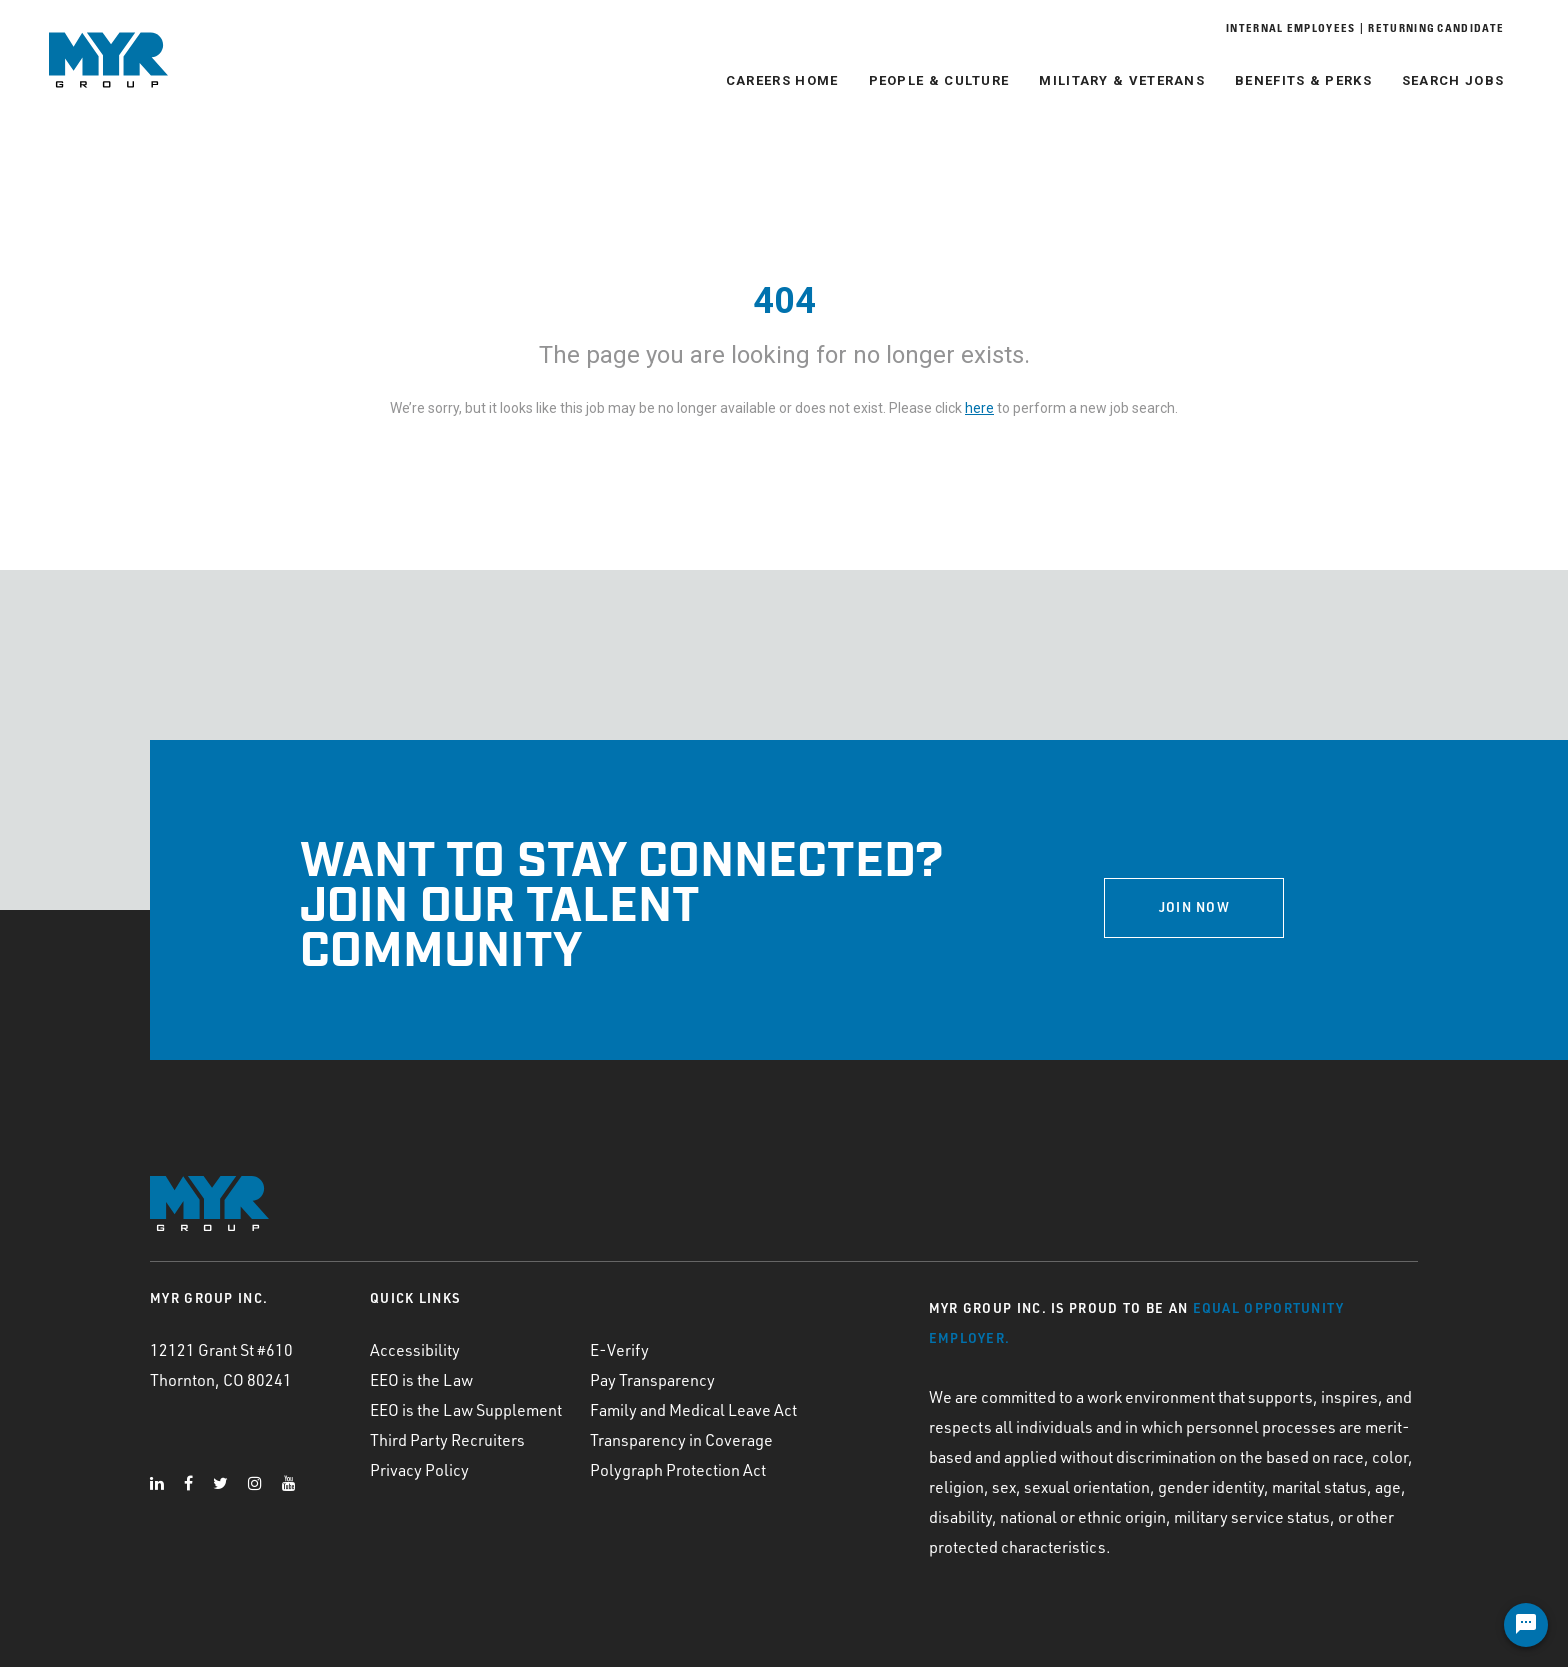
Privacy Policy (419, 1470)
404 (784, 301)
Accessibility (415, 1350)
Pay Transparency (652, 1380)
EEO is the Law (421, 1380)
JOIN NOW (1194, 907)
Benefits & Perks (1297, 80)
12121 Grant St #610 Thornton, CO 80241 (221, 1365)
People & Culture (932, 80)
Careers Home (776, 80)
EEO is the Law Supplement (466, 1410)
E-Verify (619, 1350)
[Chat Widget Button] (1526, 1625)
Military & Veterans (1116, 80)
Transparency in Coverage (681, 1440)
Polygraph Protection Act (678, 1470)
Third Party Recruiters (447, 1440)
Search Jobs (1447, 80)
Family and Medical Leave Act (693, 1410)
